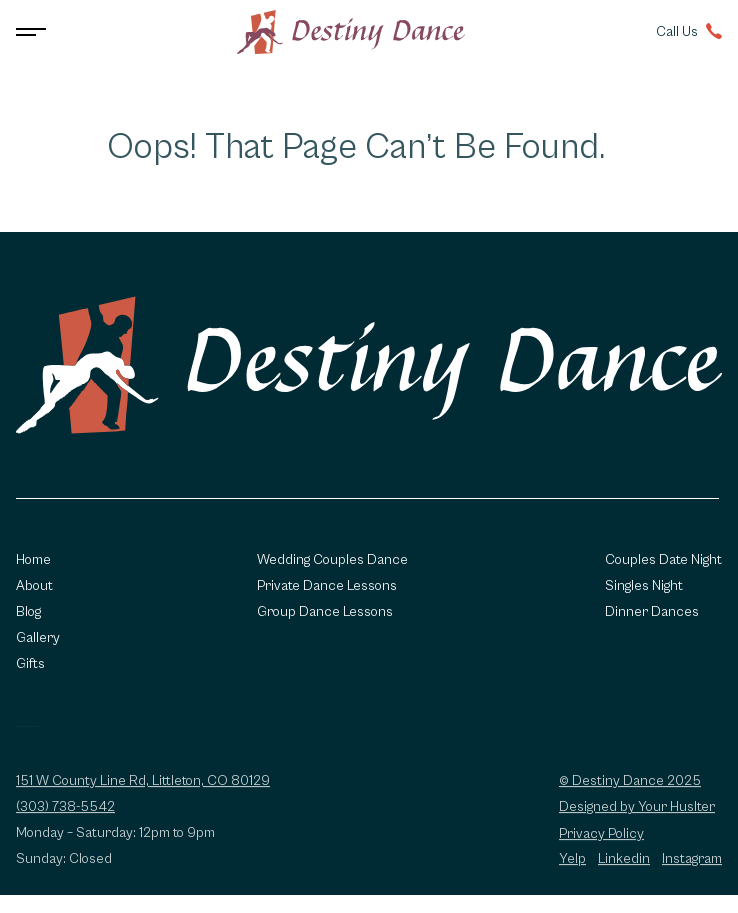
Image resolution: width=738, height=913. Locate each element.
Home (33, 560)
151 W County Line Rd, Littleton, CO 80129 (143, 787)
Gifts (30, 664)
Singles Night (644, 586)
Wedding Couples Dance (332, 560)
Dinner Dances (652, 612)
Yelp (572, 865)
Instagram (692, 865)
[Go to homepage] (350, 32)
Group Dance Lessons (325, 612)
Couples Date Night (663, 560)
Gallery (38, 638)
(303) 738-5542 (65, 813)
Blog (28, 612)
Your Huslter (676, 813)
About (34, 586)
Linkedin (624, 865)
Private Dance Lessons (327, 586)
